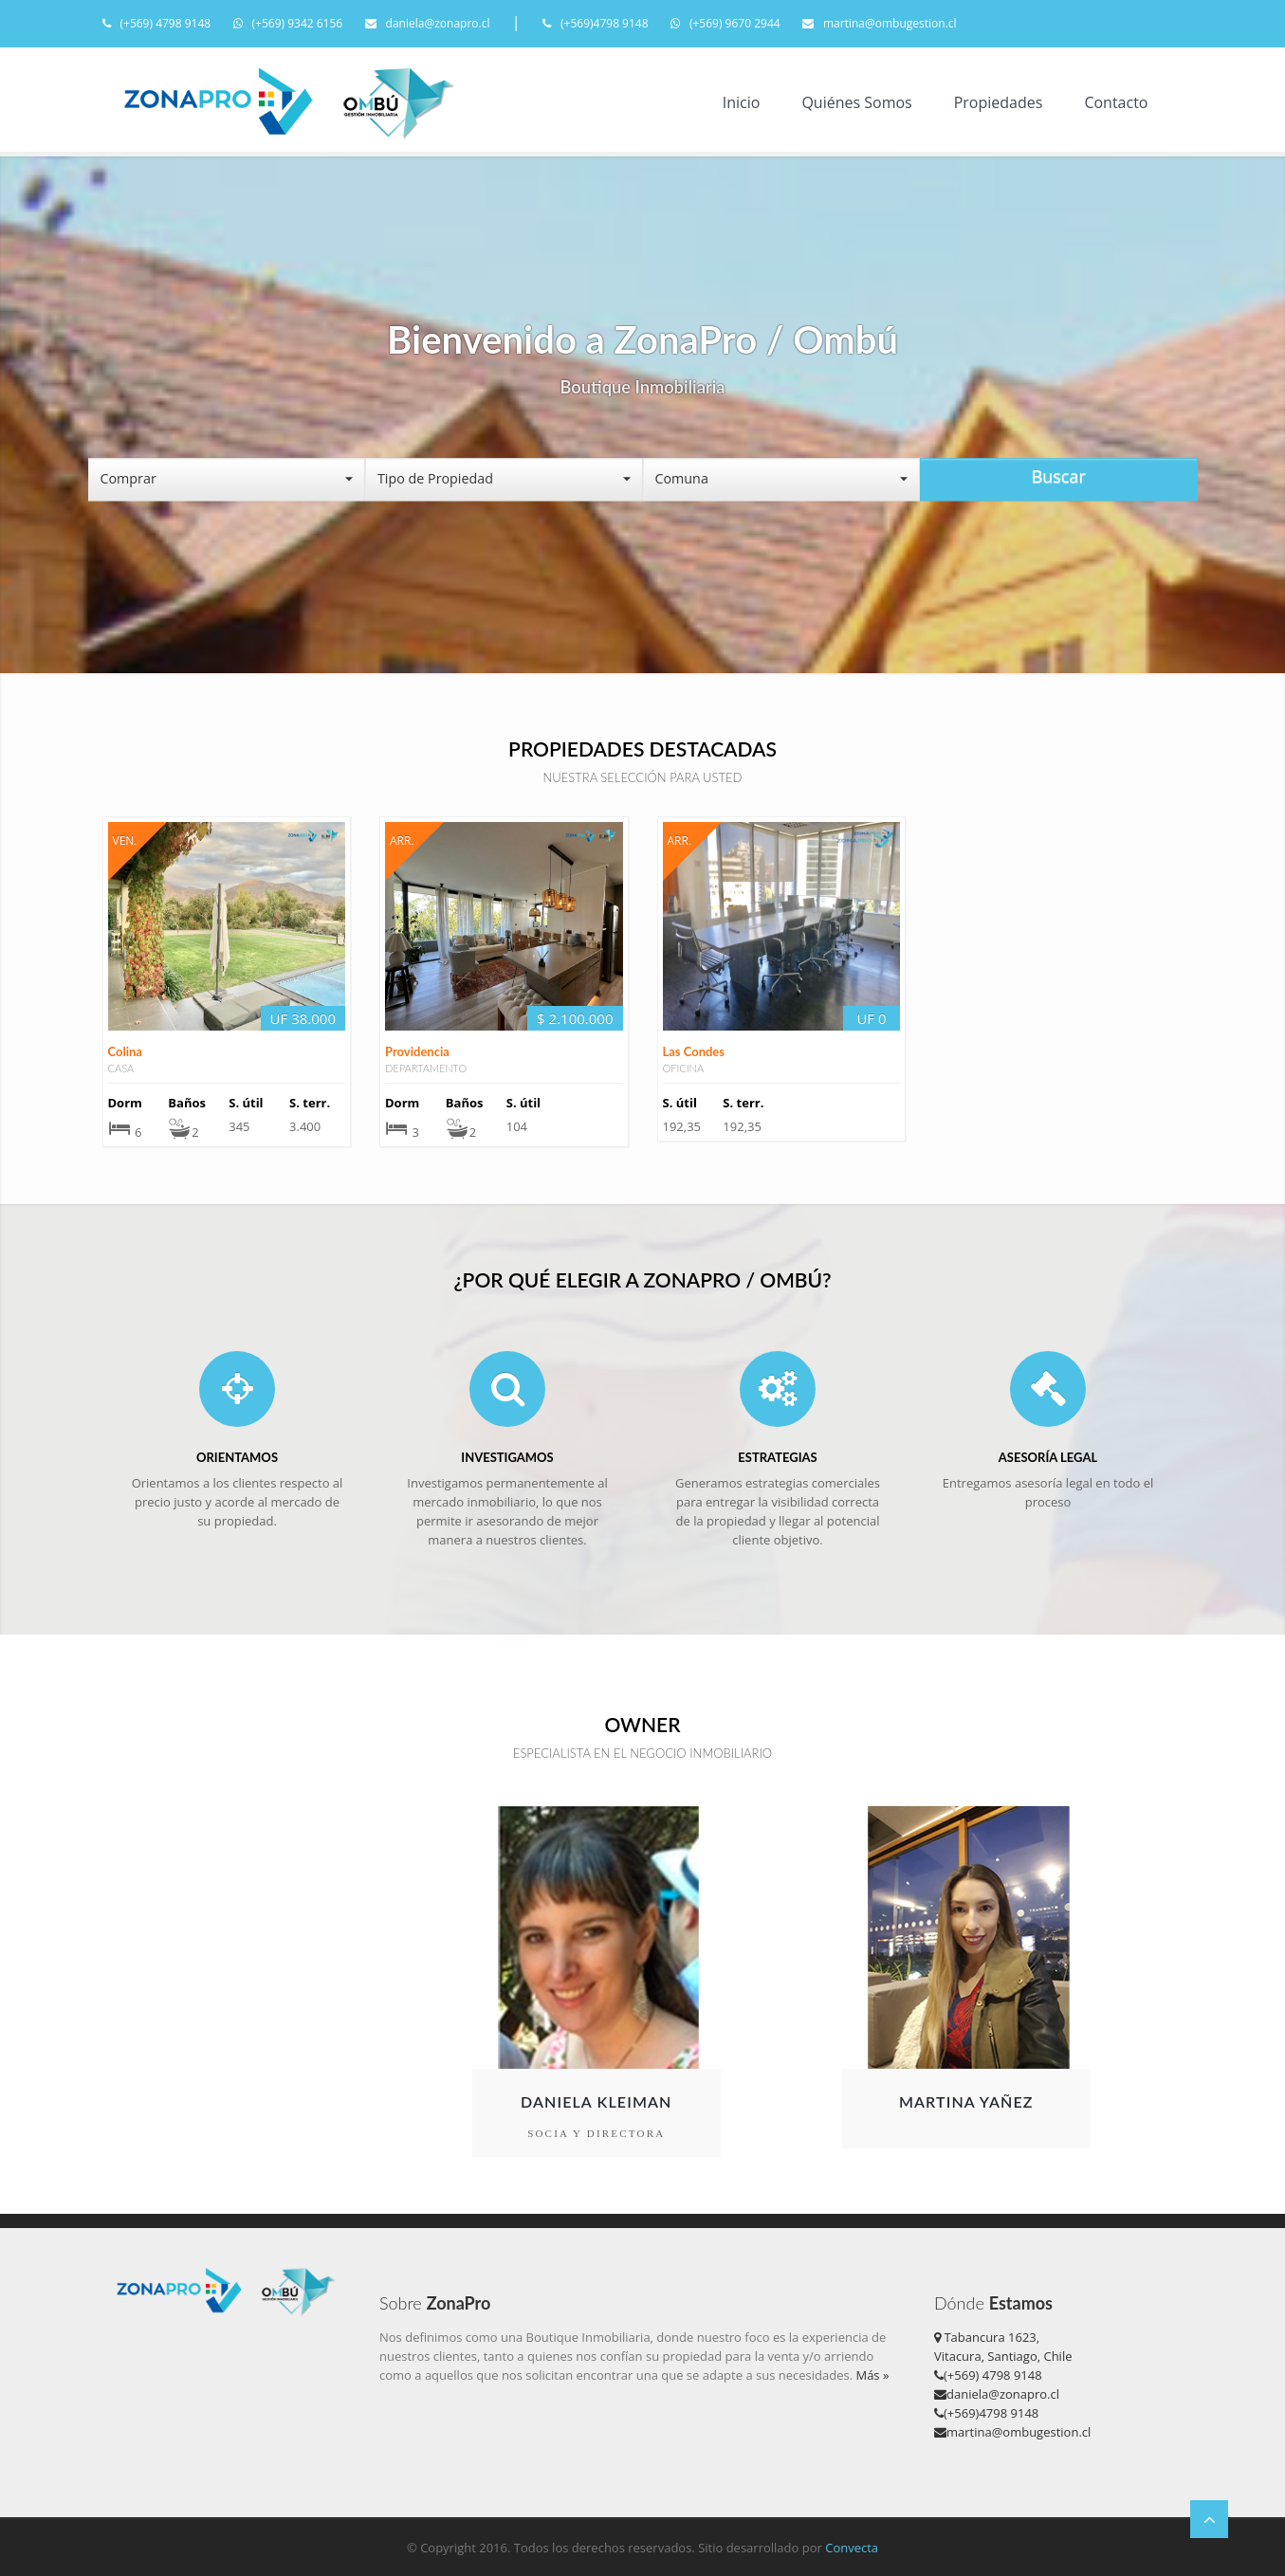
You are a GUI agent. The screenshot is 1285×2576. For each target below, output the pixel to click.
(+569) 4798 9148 (156, 23)
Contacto (1115, 102)
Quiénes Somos (856, 102)
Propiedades (998, 102)
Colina (125, 1138)
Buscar (1059, 476)
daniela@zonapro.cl (427, 23)
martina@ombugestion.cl (879, 23)
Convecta (851, 2547)
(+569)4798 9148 (595, 23)
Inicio (742, 102)
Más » (872, 2375)
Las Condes (694, 1137)
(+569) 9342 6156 (288, 23)
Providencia (417, 1138)
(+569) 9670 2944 (725, 23)
